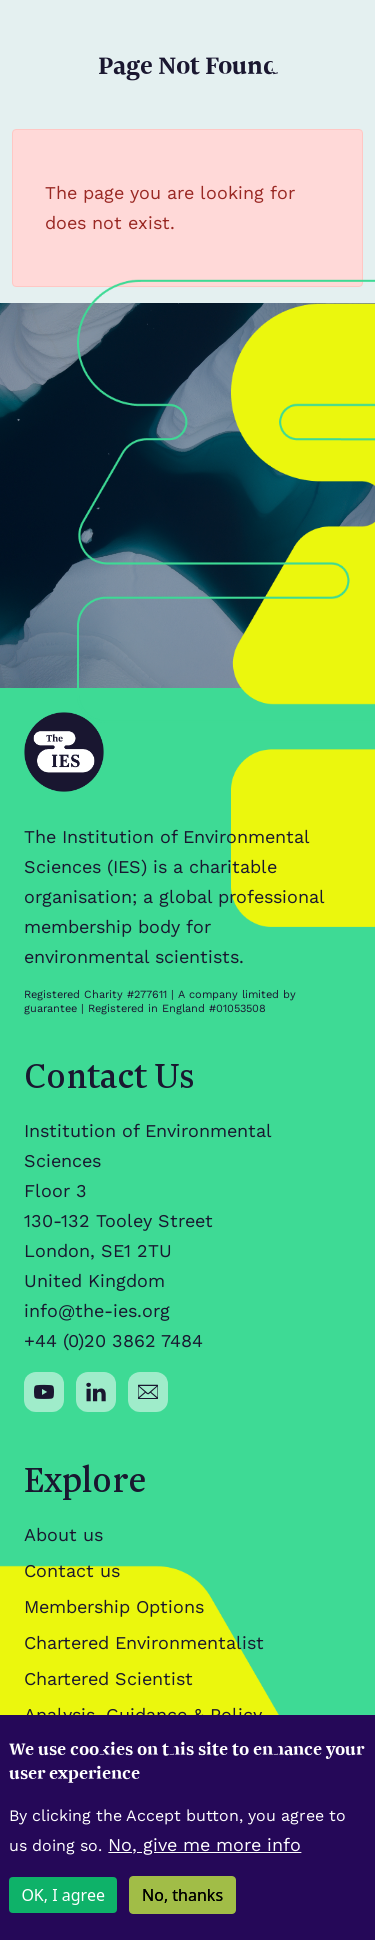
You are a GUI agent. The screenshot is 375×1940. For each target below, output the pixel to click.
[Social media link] (44, 1392)
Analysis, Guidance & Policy (143, 1714)
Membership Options (114, 1606)
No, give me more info (204, 1856)
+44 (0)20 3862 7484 (113, 1340)
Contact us (72, 1570)
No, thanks (182, 1907)
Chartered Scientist (108, 1678)
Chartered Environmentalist (144, 1642)
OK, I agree (63, 1907)
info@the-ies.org (97, 1310)
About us (63, 1534)
